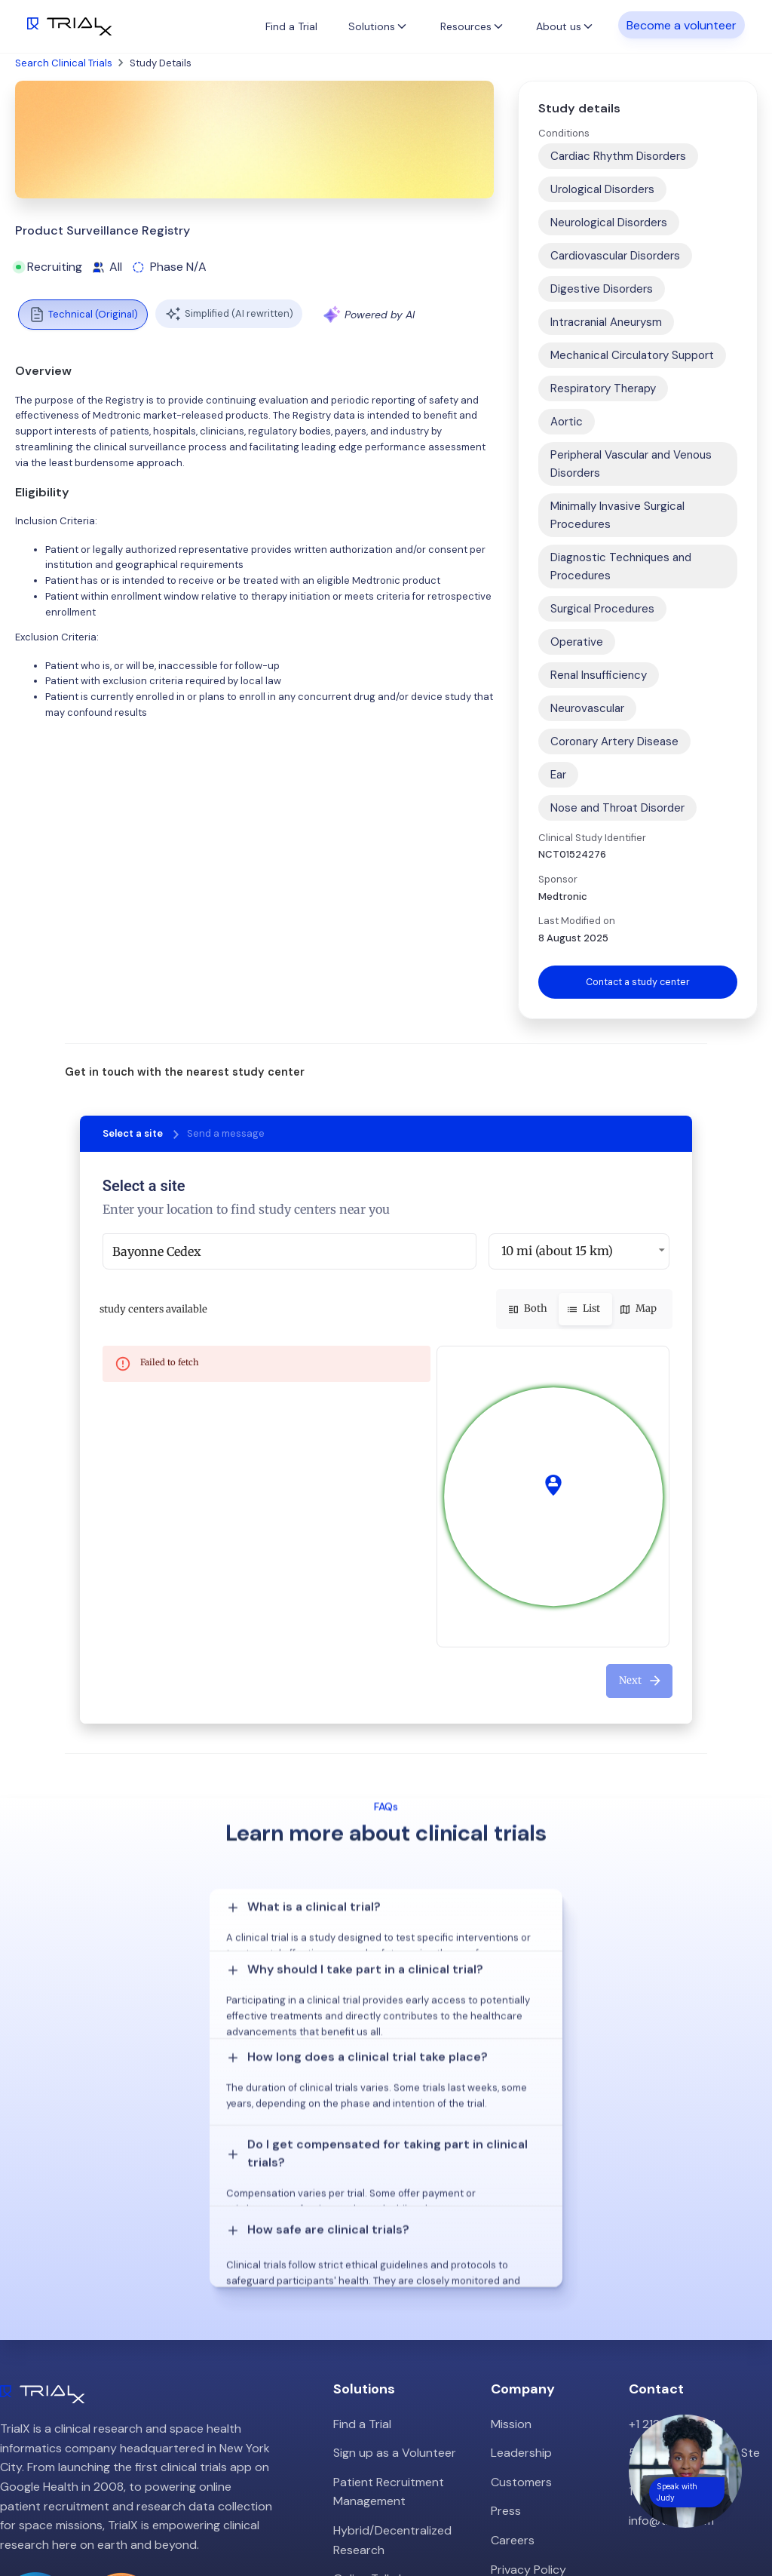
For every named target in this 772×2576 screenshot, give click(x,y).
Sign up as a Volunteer (394, 2272)
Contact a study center (638, 981)
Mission (511, 2242)
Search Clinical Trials (63, 63)
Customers (521, 2300)
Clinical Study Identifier (592, 837)
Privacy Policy (528, 2388)
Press (506, 2330)
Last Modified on (576, 920)
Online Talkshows (380, 2398)
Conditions (564, 133)
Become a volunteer (681, 25)
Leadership (521, 2272)
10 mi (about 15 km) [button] (557, 1251)
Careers (513, 2358)
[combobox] (289, 1252)
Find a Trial (291, 26)
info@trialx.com (671, 2339)
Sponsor (557, 879)
